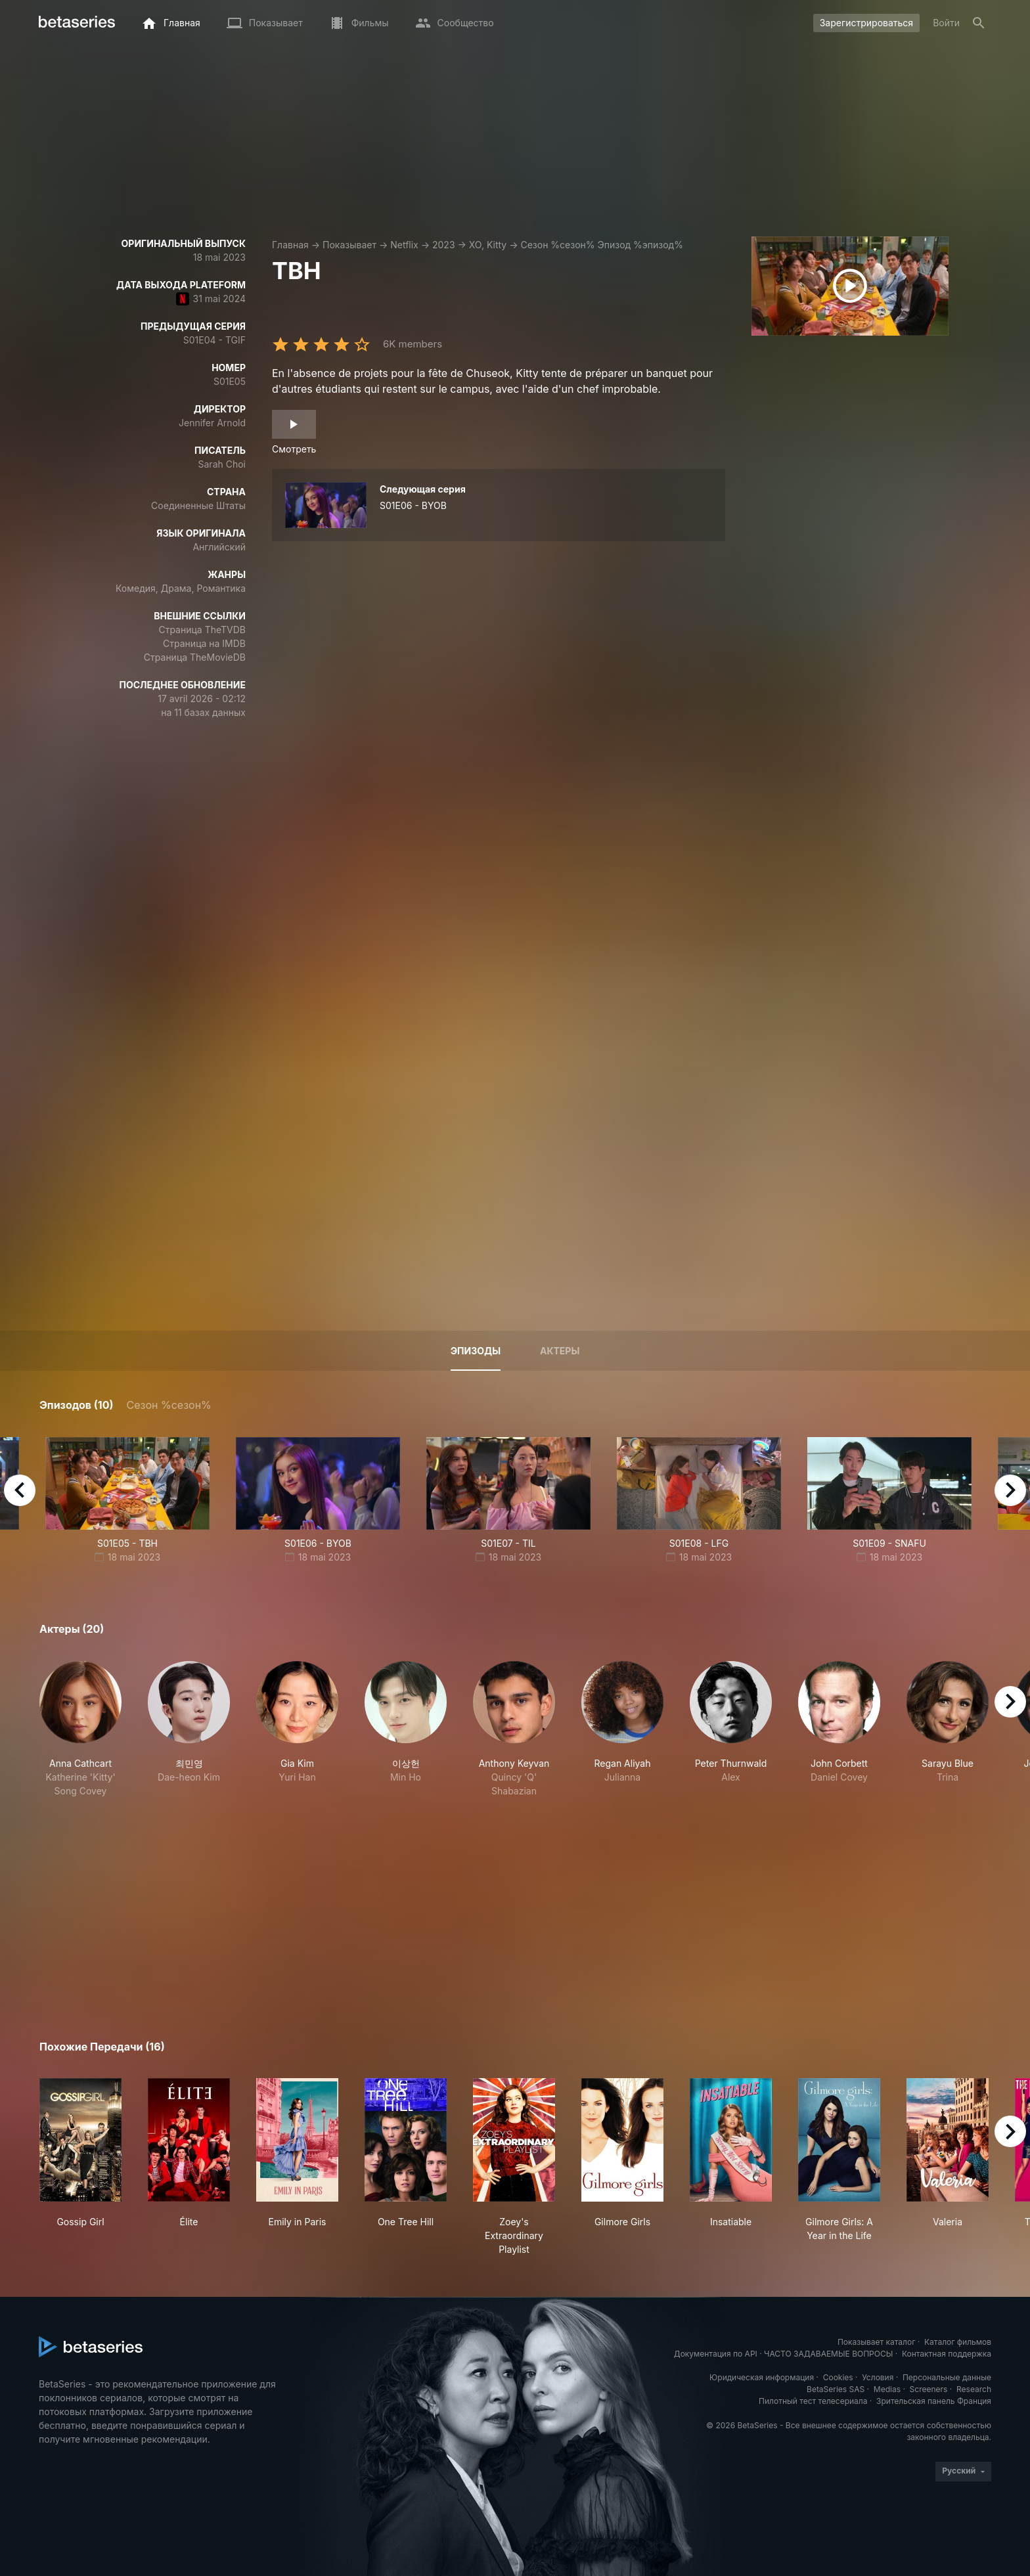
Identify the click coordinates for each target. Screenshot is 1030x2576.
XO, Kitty (487, 244)
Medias (887, 2389)
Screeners (929, 2389)
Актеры (559, 1350)
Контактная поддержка (946, 2354)
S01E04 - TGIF (214, 339)
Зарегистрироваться (867, 22)
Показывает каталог (877, 2342)
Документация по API (715, 2354)
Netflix (404, 244)
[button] (80, 1729)
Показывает (349, 244)
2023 (443, 244)
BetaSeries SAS (835, 2389)
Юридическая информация (761, 2377)
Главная (290, 244)
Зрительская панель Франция (933, 2401)
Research (973, 2389)
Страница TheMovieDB (195, 657)
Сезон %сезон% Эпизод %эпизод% (601, 244)
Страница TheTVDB (202, 629)
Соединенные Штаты (198, 505)
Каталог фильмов (957, 2342)
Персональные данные (947, 2377)
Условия (877, 2377)
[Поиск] (978, 23)
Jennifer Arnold (212, 422)
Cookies (838, 2377)
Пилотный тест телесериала (813, 2401)
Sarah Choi (222, 464)
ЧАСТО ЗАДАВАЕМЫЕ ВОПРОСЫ (828, 2354)
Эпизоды (476, 1350)
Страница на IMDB (204, 643)
